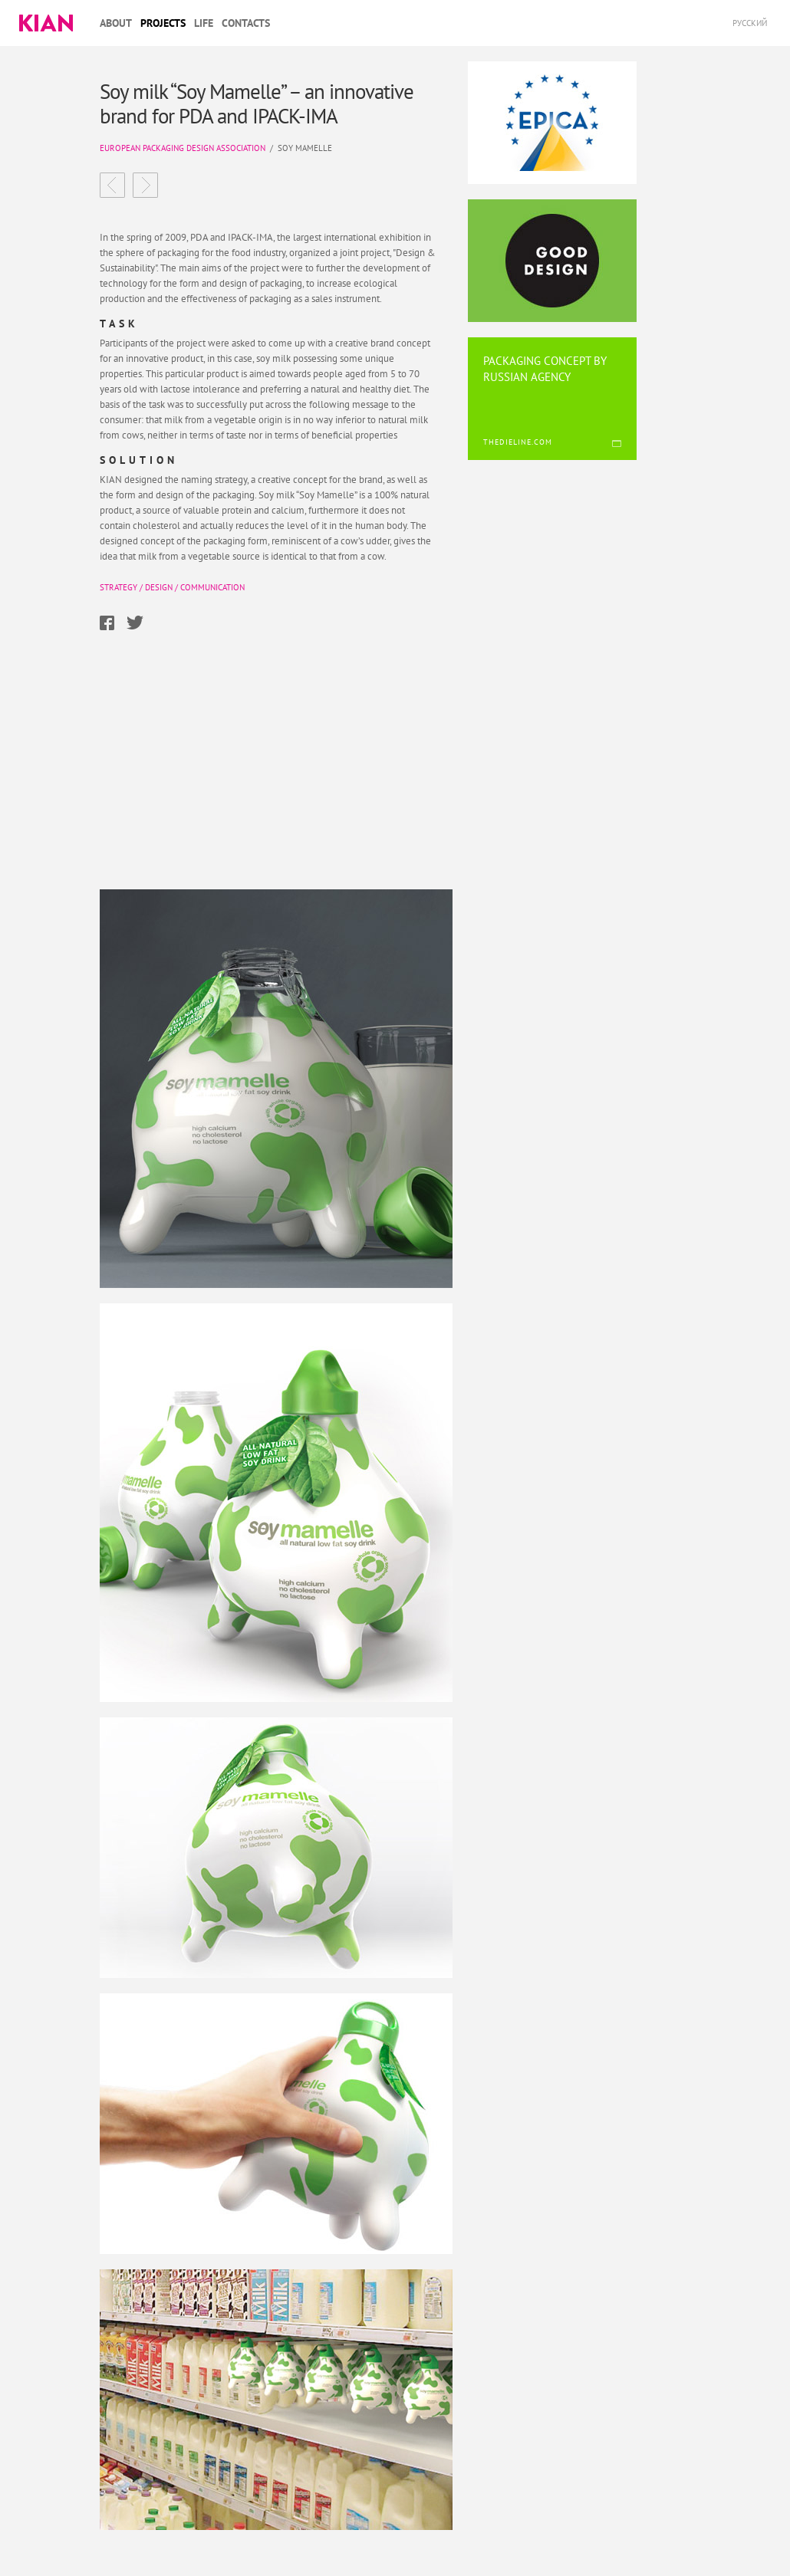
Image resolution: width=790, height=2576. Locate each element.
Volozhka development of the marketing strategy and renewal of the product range (112, 185)
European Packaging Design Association (182, 148)
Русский (749, 23)
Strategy (118, 587)
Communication (212, 587)
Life (203, 23)
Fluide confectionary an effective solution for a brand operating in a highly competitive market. (145, 185)
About (116, 23)
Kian (46, 23)
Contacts (246, 23)
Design (159, 587)
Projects (163, 23)
